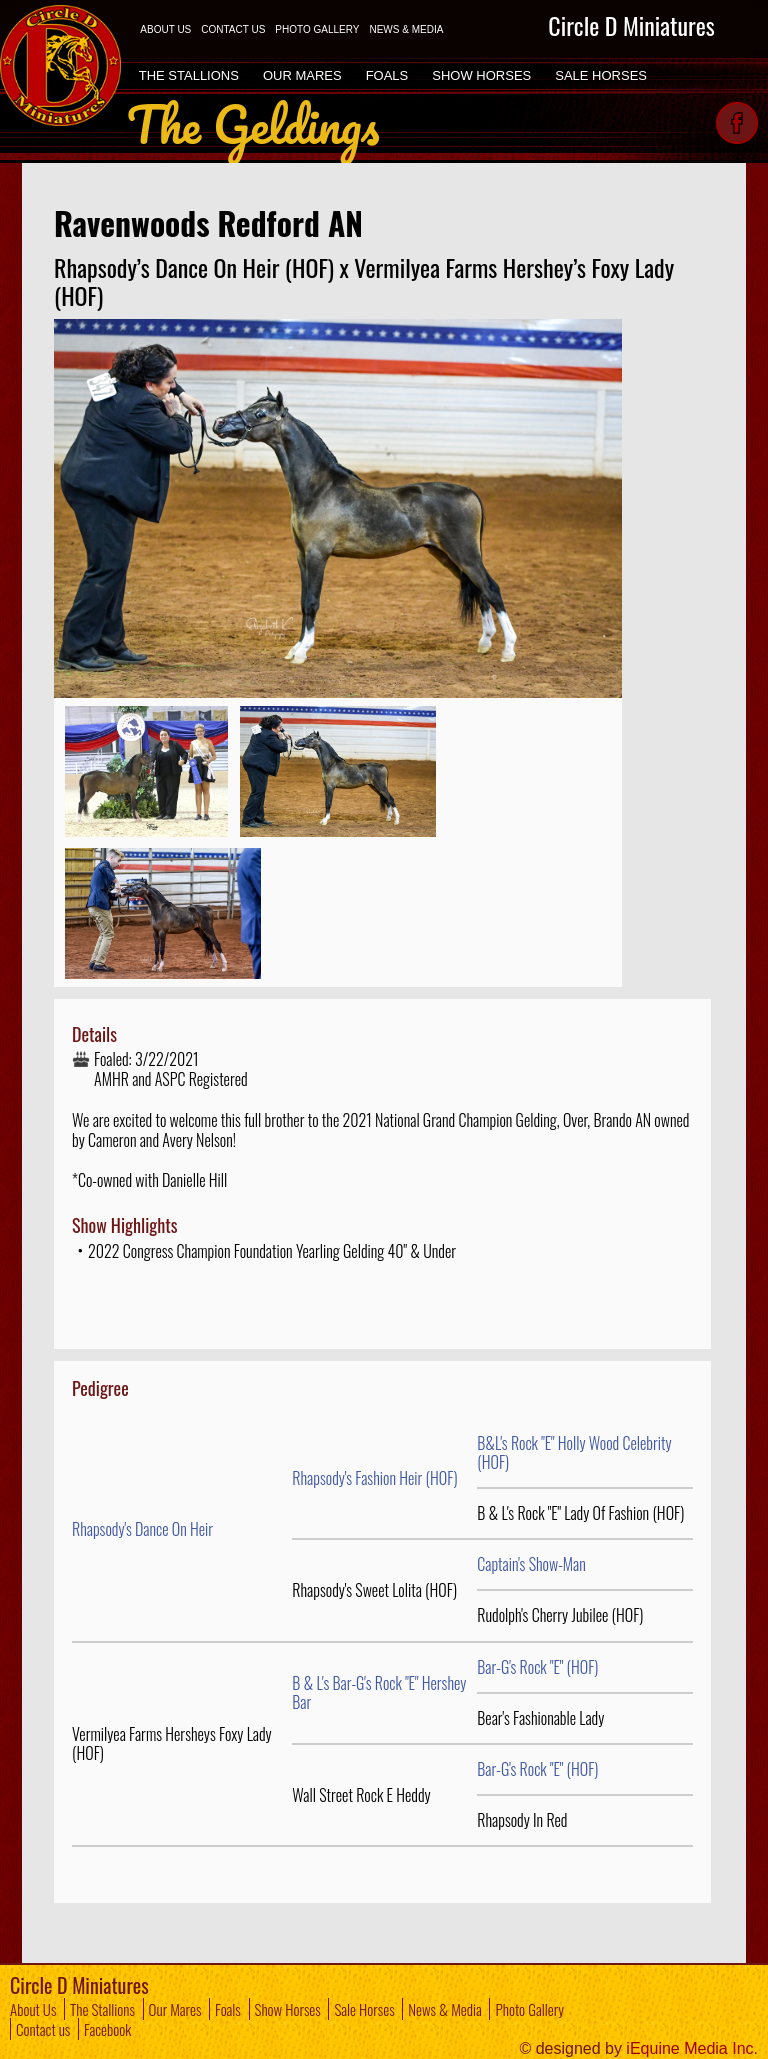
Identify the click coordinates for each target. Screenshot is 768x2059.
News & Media (445, 2009)
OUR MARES (302, 75)
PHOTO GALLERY (317, 29)
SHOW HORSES (481, 75)
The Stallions (102, 2009)
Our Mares (175, 2009)
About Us (33, 2009)
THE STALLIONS (189, 75)
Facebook (107, 2029)
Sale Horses (364, 2009)
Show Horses (288, 2009)
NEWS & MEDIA (406, 29)
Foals (228, 2009)
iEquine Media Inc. (692, 2048)
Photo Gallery (529, 2009)
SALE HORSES (601, 75)
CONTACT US (233, 29)
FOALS (387, 75)
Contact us (43, 2029)
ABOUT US (165, 29)
